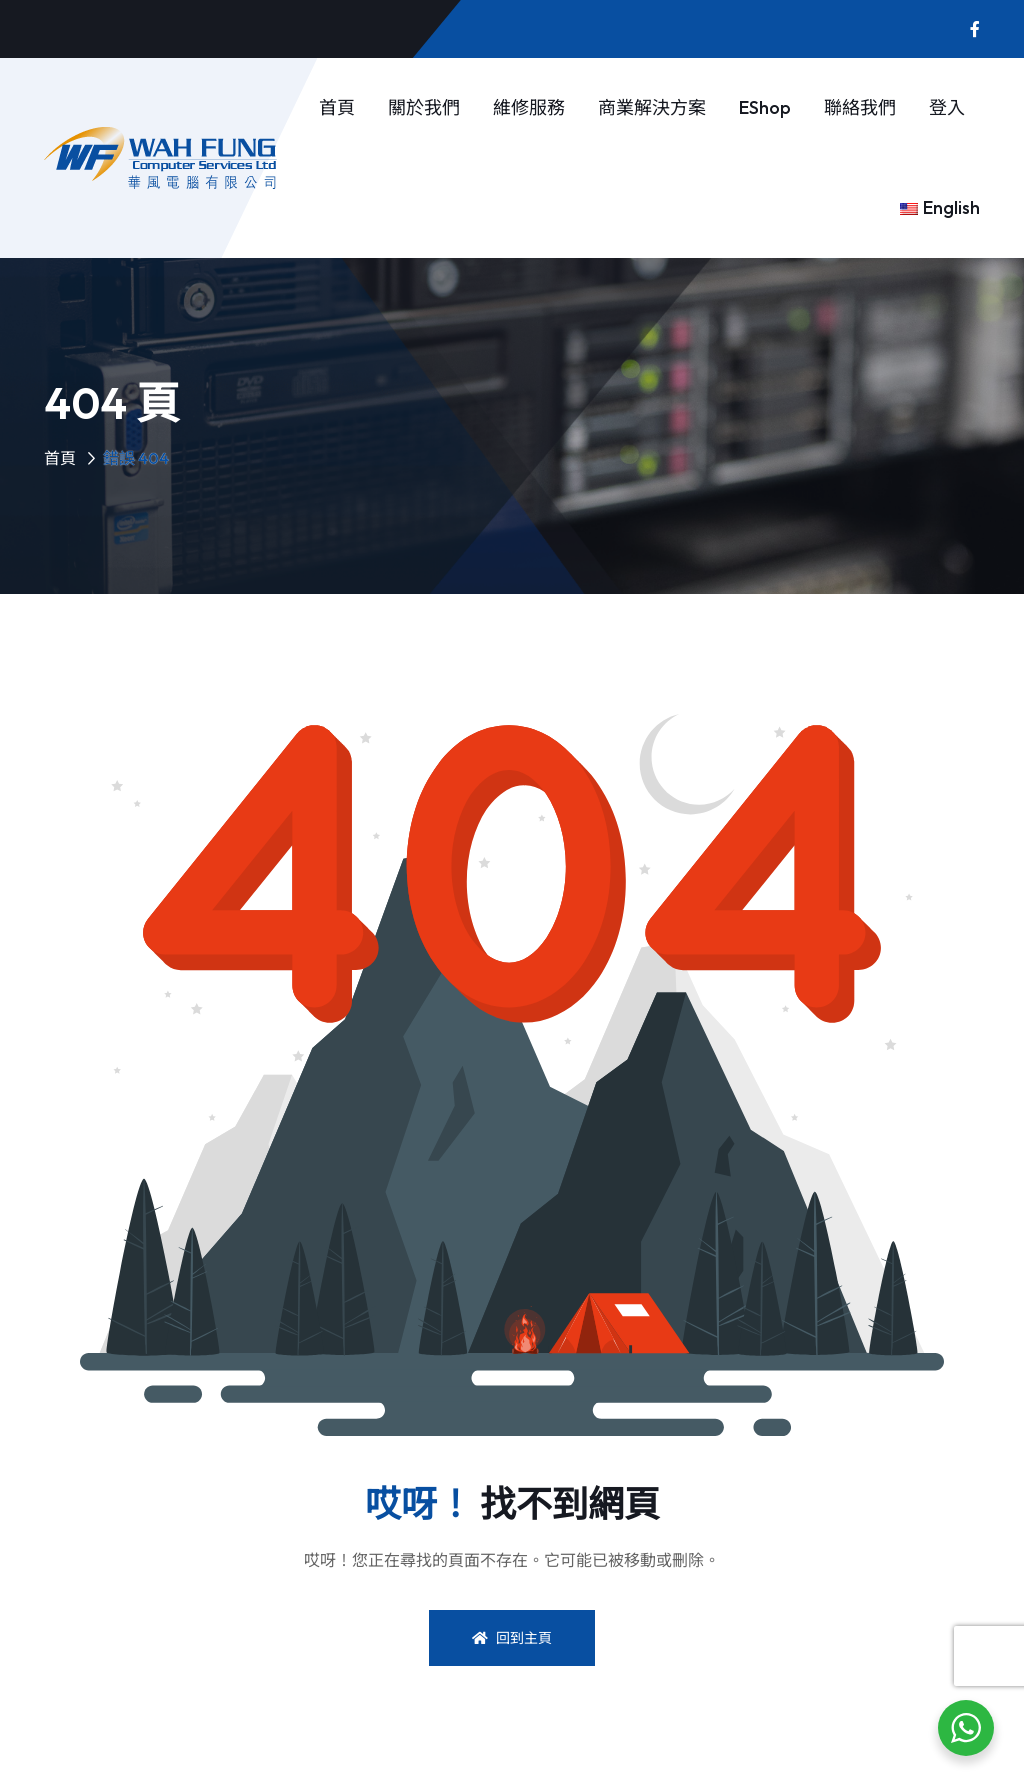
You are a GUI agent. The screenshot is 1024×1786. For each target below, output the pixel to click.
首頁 (337, 107)
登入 (947, 107)
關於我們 (424, 107)
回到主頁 (512, 1638)
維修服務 (529, 107)
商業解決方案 (652, 107)
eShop (765, 107)
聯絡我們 (860, 107)
